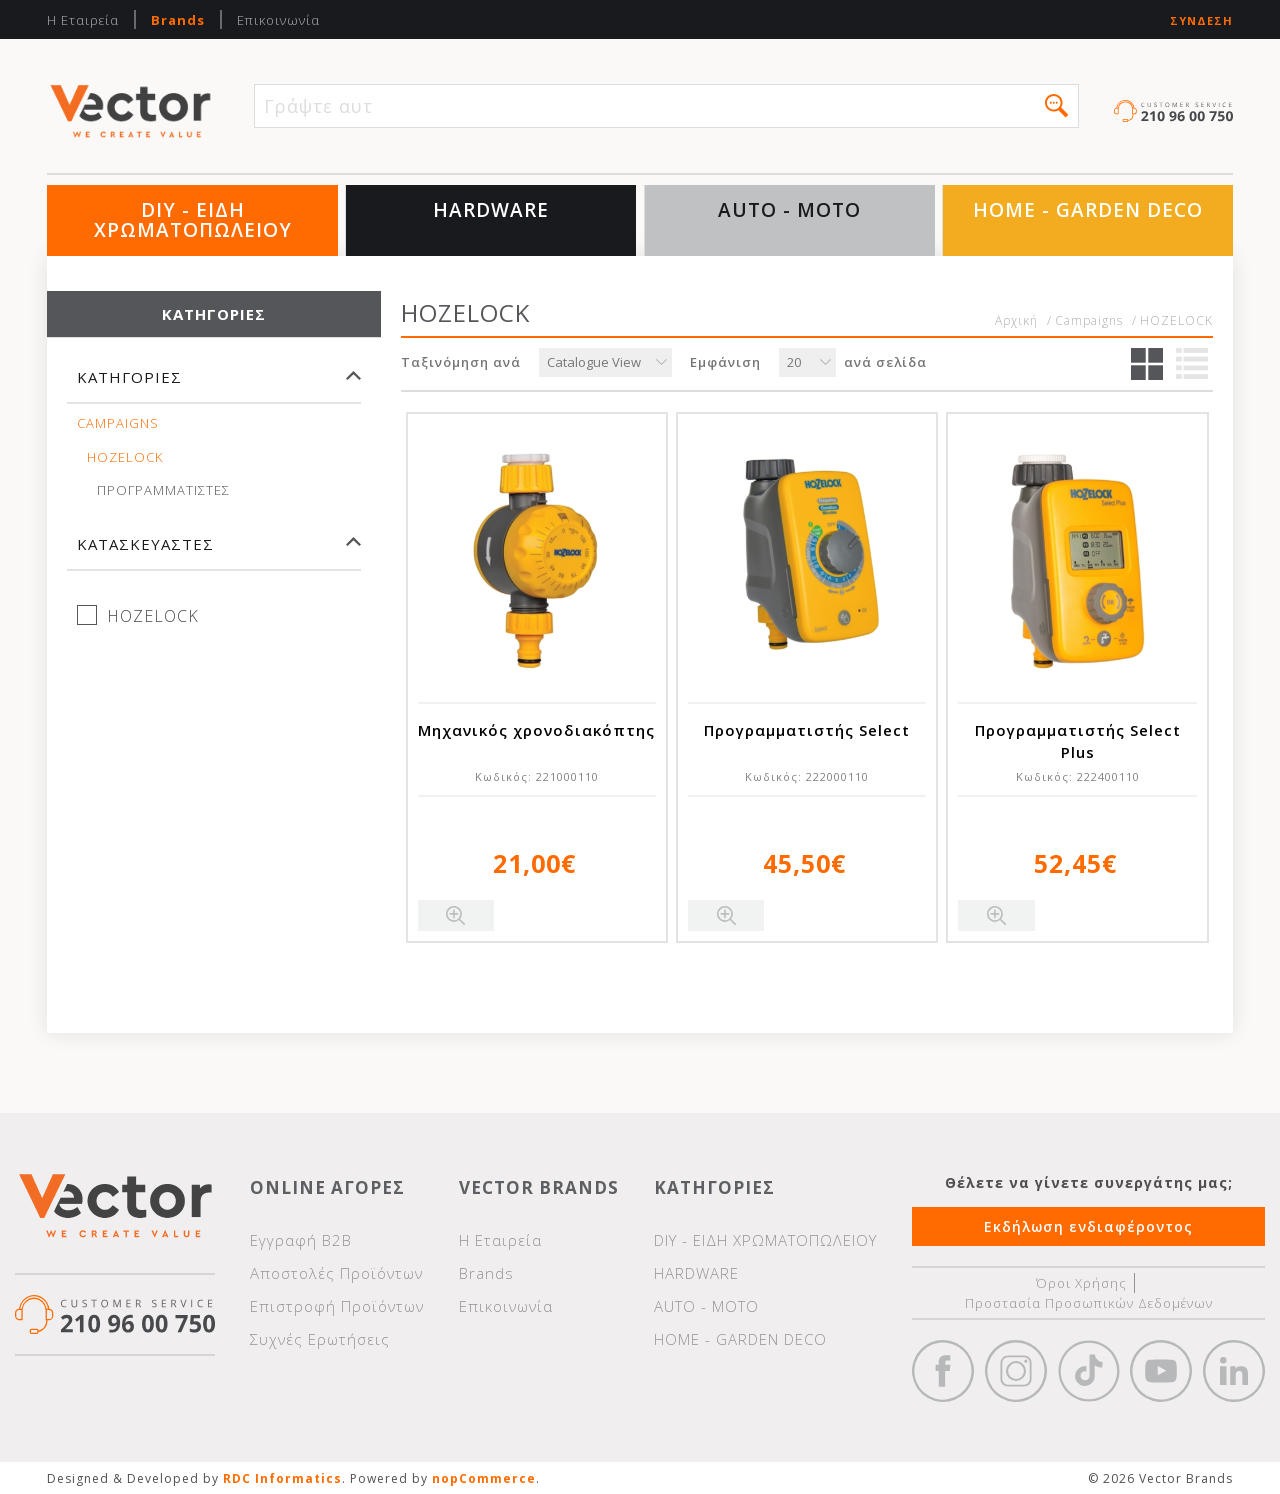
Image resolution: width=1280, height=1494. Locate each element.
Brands (178, 20)
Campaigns (118, 423)
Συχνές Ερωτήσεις (320, 1339)
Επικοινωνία (278, 20)
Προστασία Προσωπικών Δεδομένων (1089, 1303)
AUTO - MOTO (789, 210)
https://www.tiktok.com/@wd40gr (1089, 1371)
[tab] (214, 386)
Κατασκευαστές (145, 544)
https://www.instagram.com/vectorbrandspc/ (1016, 1371)
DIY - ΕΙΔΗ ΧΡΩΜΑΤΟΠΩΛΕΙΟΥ (193, 220)
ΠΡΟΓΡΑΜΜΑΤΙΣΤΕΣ (163, 490)
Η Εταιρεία (83, 20)
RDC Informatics (282, 1478)
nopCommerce (484, 1478)
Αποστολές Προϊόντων (336, 1273)
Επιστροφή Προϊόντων (337, 1306)
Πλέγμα (1147, 364)
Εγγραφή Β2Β (301, 1240)
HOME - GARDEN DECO (1088, 210)
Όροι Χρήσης (1081, 1283)
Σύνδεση (1201, 20)
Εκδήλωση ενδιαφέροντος (1088, 1226)
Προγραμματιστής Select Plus (1078, 741)
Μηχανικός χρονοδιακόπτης (536, 730)
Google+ (1234, 1371)
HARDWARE (491, 210)
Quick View (456, 915)
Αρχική (1016, 321)
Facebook (943, 1371)
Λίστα (1192, 364)
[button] (1056, 105)
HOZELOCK (125, 457)
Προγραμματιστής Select (807, 730)
